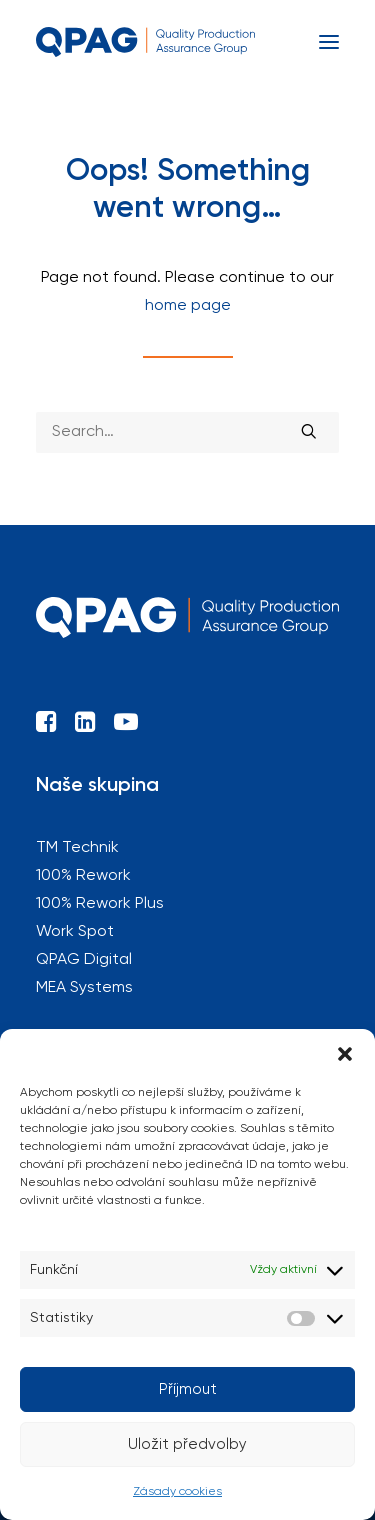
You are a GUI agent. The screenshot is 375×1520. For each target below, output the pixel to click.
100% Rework (83, 876)
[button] (345, 1054)
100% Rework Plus (100, 904)
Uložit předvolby (187, 1444)
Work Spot (75, 932)
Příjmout (188, 1389)
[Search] (187, 432)
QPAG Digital (84, 960)
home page (188, 306)
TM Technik (77, 848)
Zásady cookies (177, 1492)
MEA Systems (84, 988)
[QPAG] (145, 42)
